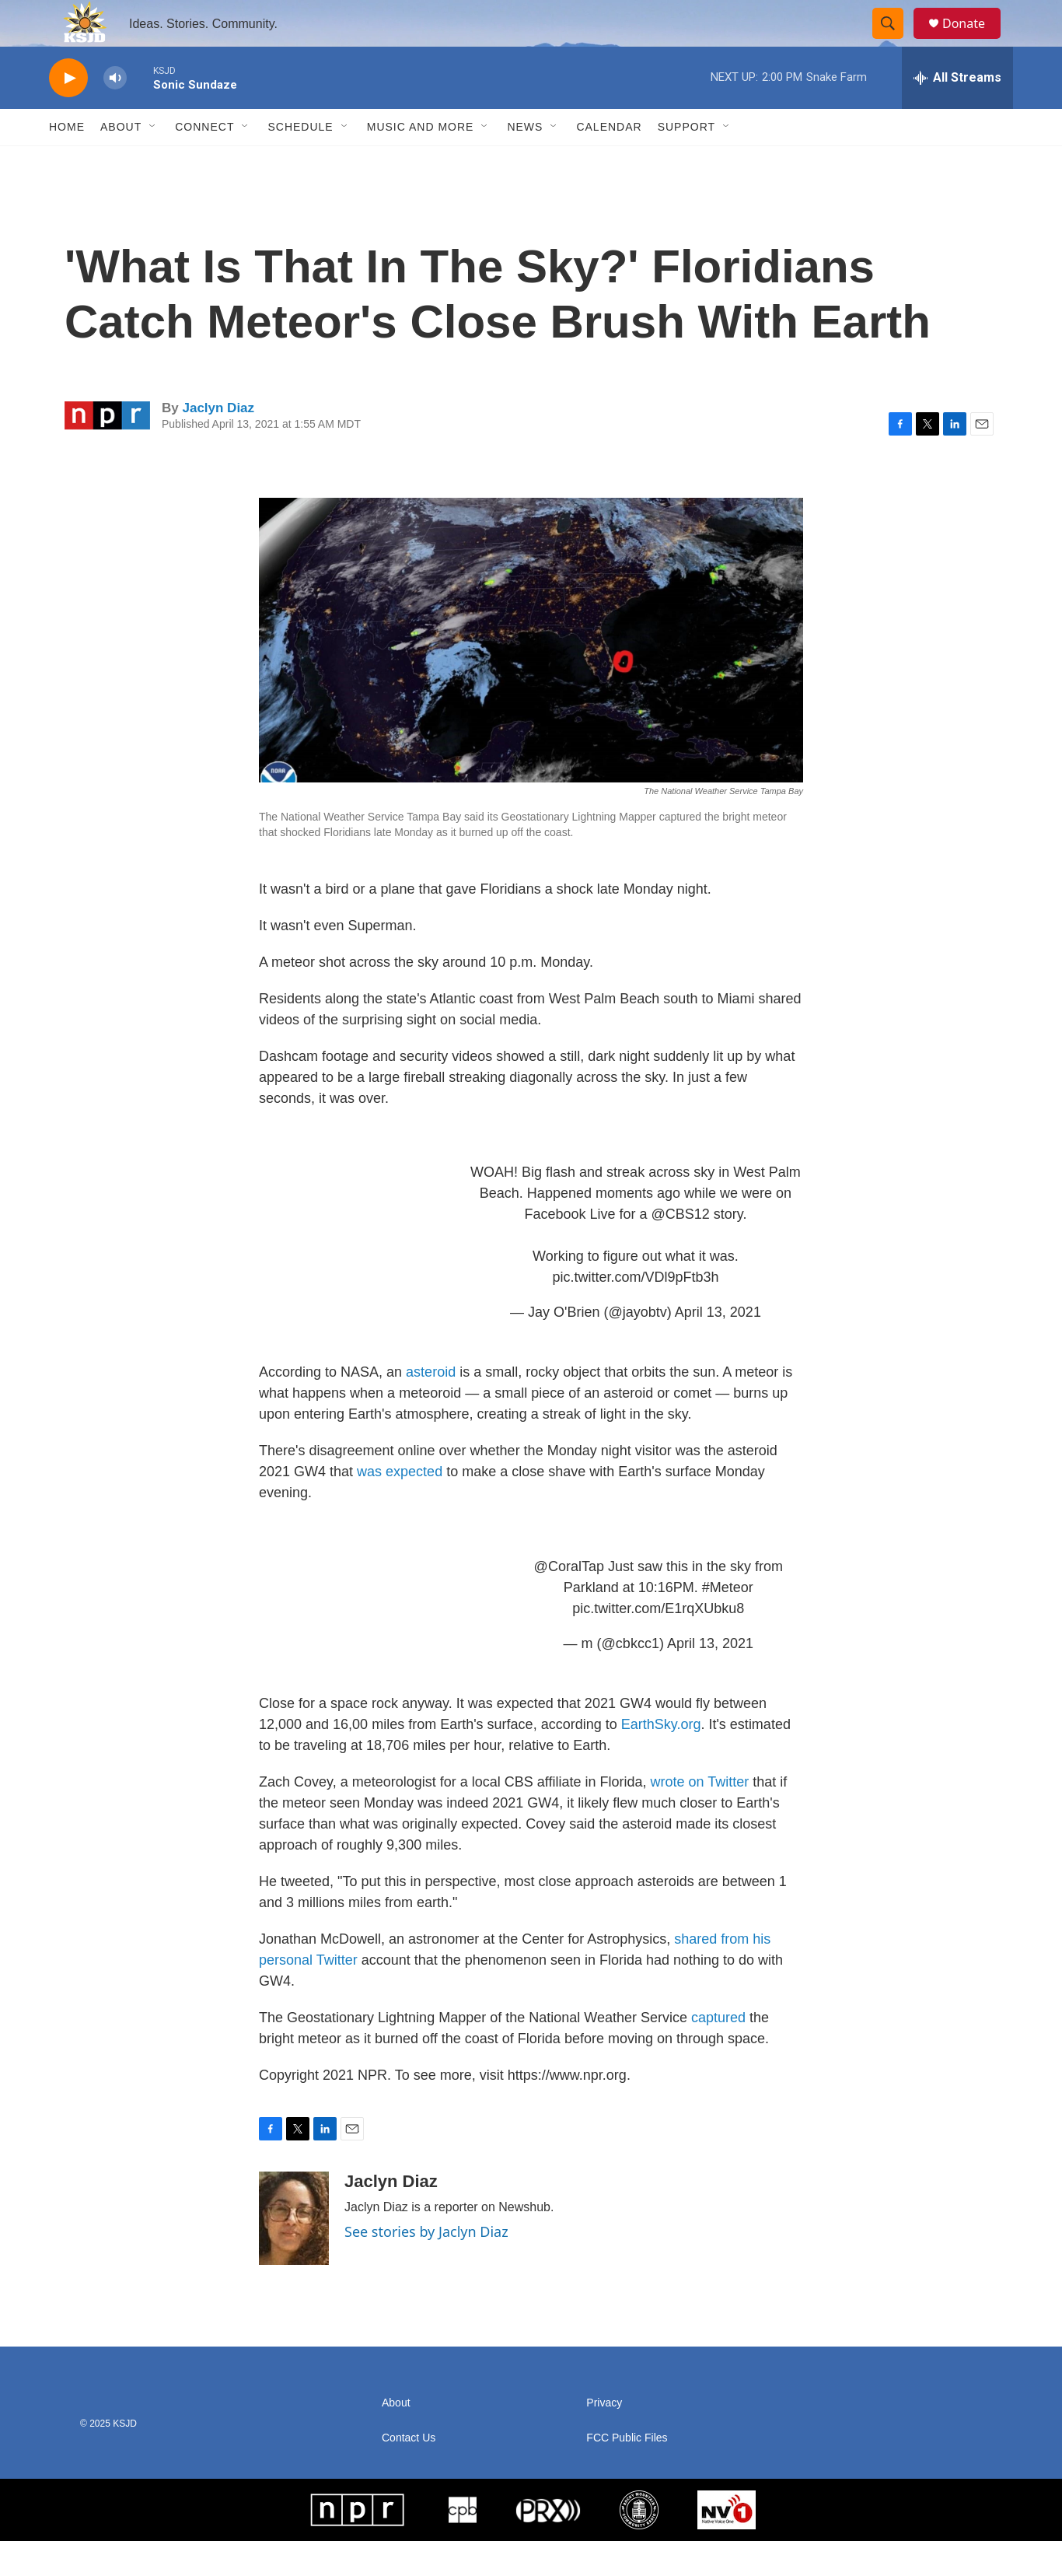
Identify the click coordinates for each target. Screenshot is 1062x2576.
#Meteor (727, 1622)
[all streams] (957, 113)
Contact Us (408, 2473)
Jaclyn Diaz (218, 443)
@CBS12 (681, 1249)
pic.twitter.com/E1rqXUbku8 (658, 1643)
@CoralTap (569, 1601)
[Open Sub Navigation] (153, 162)
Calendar (608, 162)
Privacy (604, 2438)
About (120, 162)
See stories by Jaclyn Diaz (426, 2266)
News (525, 162)
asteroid (431, 1407)
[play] (68, 113)
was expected (399, 1506)
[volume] (115, 113)
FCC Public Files (626, 2473)
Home (67, 162)
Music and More (420, 162)
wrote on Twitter (700, 1817)
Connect (204, 162)
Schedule (300, 162)
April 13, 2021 (718, 1347)
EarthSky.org (661, 1759)
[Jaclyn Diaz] (294, 2253)
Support (686, 162)
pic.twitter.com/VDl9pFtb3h (635, 1312)
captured (720, 2052)
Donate (973, 41)
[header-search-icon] (894, 41)
